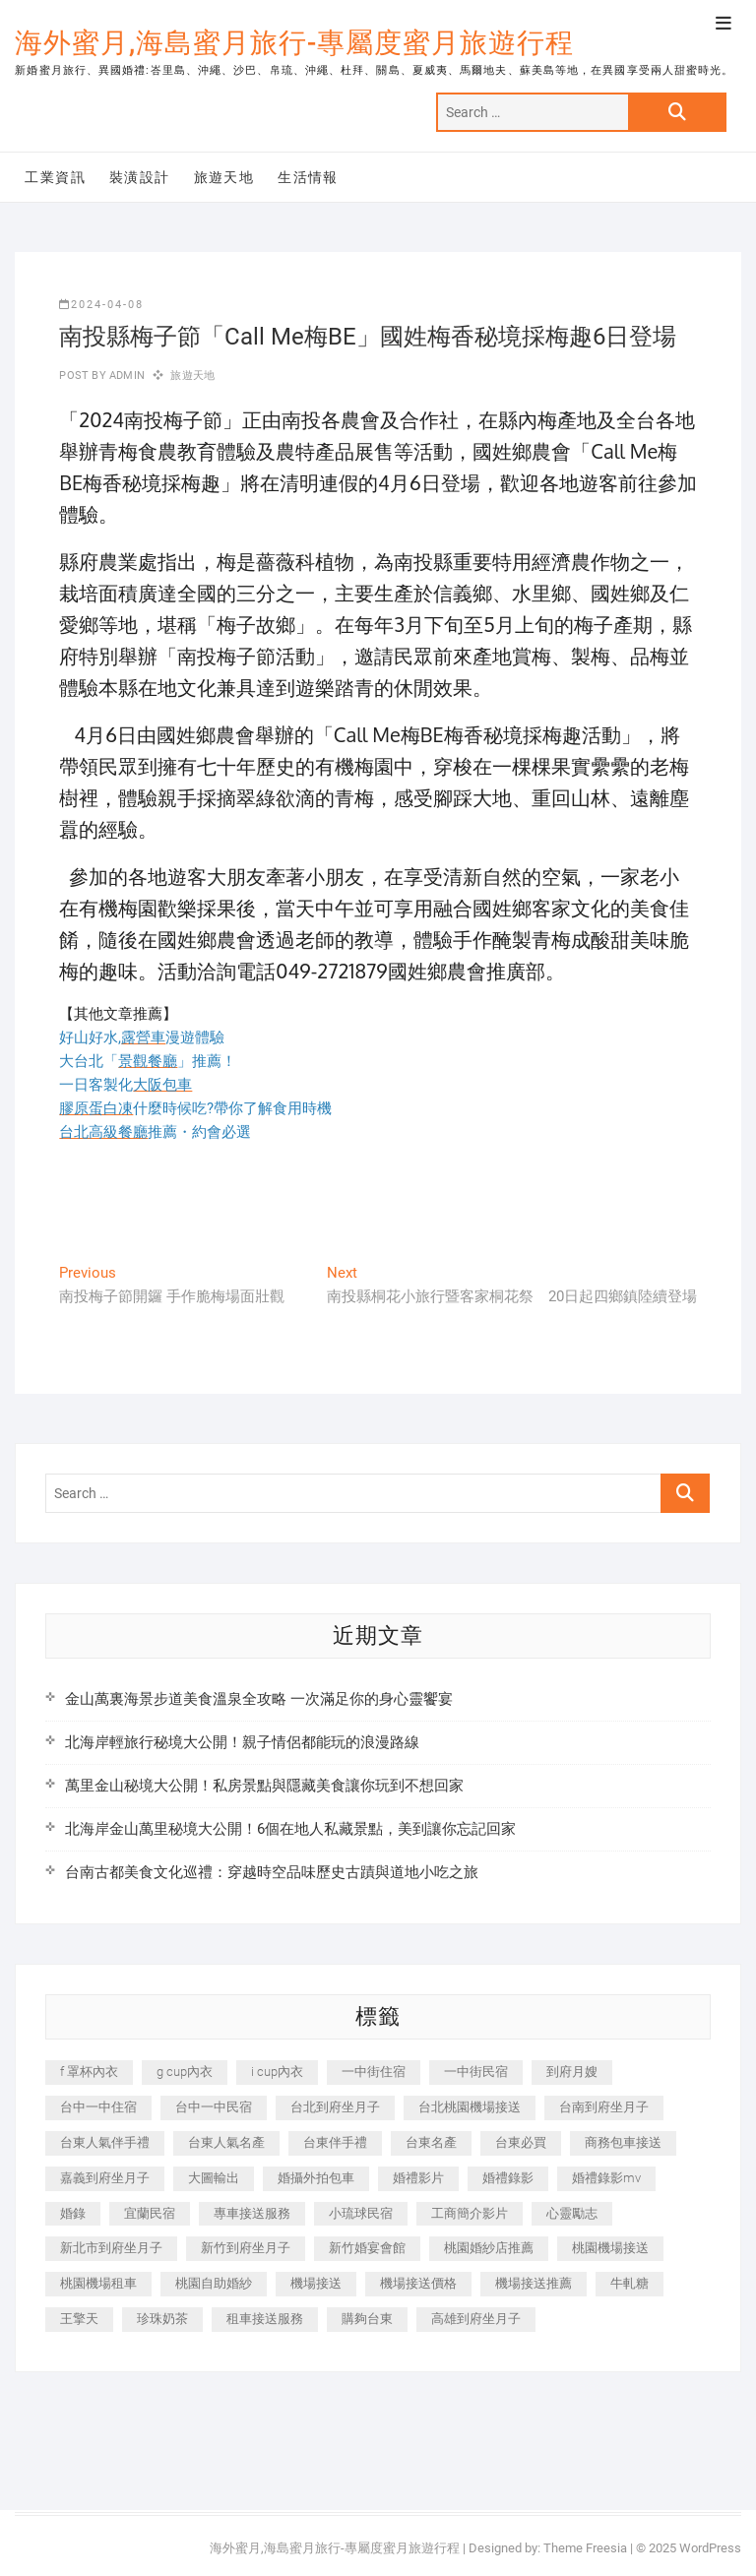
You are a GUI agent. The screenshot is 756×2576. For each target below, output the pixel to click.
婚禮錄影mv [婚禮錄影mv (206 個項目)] (606, 2177)
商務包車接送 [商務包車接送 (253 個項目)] (623, 2142)
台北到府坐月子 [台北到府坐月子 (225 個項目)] (335, 2107)
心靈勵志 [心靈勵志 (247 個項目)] (572, 2213)
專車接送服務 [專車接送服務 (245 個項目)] (252, 2213)
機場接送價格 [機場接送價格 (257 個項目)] (418, 2283)
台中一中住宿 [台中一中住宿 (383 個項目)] (98, 2107)
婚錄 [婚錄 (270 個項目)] (73, 2213)
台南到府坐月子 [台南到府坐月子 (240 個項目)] (604, 2107)
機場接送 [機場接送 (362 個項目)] (316, 2283)
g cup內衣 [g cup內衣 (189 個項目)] (185, 2071)
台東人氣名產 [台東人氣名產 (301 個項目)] (226, 2142)
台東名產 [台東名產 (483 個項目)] (431, 2142)
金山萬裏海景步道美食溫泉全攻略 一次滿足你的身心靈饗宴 (259, 1699)
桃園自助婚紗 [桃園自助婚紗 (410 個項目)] (213, 2283)
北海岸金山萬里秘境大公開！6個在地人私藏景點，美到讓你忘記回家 (290, 1829)
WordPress (710, 2548)
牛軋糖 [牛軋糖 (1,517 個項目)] (629, 2283)
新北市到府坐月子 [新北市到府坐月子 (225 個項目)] (111, 2247)
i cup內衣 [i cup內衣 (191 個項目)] (277, 2071)
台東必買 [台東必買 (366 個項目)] (520, 2142)
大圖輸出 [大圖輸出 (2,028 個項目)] (213, 2177)
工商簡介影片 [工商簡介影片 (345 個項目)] (469, 2213)
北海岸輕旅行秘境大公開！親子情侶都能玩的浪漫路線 (242, 1742)
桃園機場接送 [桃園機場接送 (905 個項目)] (610, 2247)
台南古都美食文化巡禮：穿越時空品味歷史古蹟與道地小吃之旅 (271, 1872)
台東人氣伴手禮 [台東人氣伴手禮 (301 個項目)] (105, 2142)
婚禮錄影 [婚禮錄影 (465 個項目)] (508, 2177)
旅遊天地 (224, 177)
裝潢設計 (139, 177)
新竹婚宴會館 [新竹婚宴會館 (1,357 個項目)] (367, 2247)
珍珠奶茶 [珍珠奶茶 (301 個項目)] (162, 2318)
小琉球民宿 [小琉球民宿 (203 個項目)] (361, 2213)
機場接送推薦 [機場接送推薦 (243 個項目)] (533, 2283)
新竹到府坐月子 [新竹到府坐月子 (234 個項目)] (245, 2247)
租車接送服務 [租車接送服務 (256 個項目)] (264, 2318)
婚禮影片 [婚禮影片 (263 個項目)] (418, 2177)
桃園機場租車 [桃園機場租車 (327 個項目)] (98, 2283)
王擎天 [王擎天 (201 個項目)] (79, 2318)
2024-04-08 (101, 304)
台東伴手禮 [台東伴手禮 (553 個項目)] (335, 2142)
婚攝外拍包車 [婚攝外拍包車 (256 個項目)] (316, 2177)
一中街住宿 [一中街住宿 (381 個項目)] (374, 2071)
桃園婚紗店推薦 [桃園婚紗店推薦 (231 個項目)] (489, 2247)
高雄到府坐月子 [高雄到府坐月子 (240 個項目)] (476, 2318)
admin (125, 375)
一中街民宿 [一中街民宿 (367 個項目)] (476, 2071)
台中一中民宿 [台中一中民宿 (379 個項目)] (213, 2107)
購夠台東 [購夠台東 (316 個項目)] (367, 2318)
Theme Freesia (585, 2548)
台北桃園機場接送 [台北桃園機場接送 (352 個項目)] (469, 2107)
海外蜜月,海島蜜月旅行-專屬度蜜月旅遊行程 (294, 43)
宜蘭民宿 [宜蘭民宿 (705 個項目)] (149, 2213)
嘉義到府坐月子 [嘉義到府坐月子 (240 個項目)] (105, 2177)
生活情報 (308, 177)
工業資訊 (55, 177)
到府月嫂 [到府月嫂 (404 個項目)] (572, 2071)
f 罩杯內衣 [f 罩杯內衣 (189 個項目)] (89, 2071)
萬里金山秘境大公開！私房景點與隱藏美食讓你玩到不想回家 (264, 1785)
